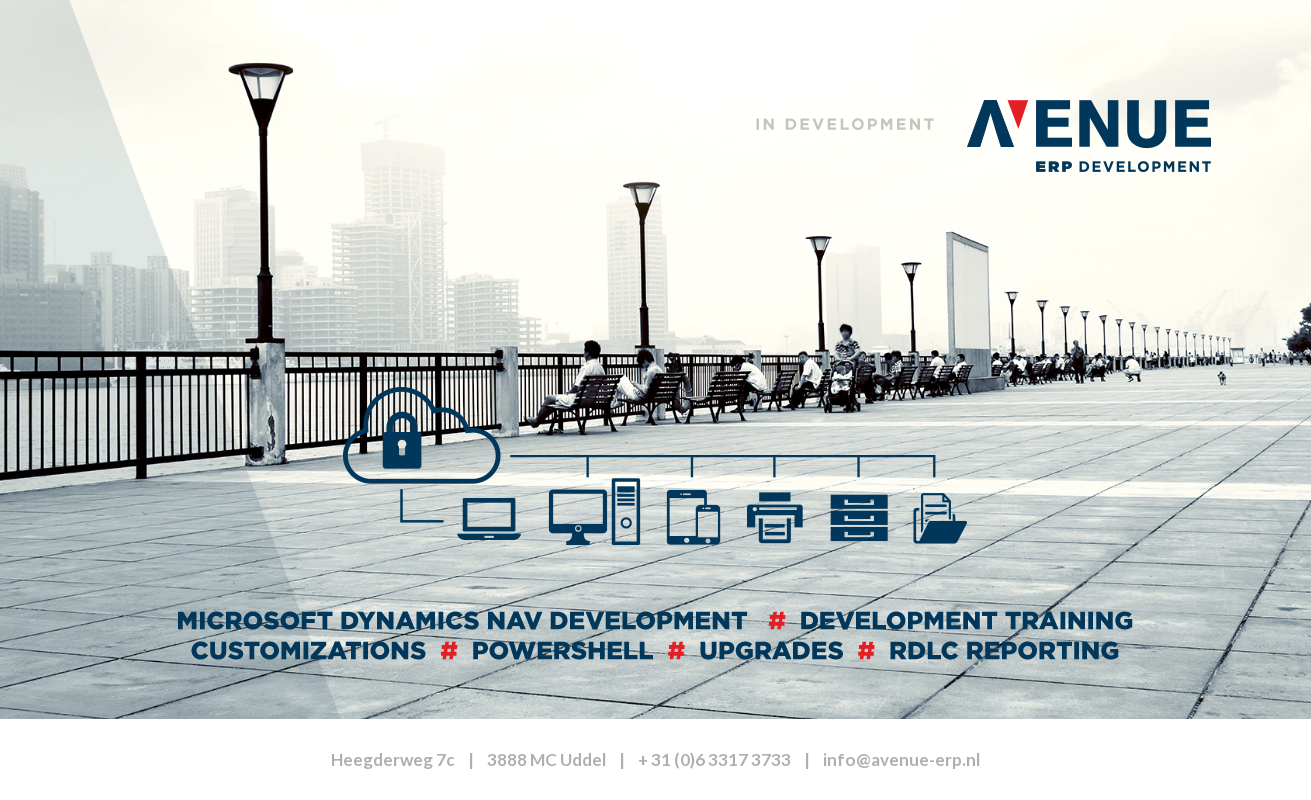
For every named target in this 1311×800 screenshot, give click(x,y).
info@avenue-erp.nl (901, 759)
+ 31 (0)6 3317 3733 (714, 759)
